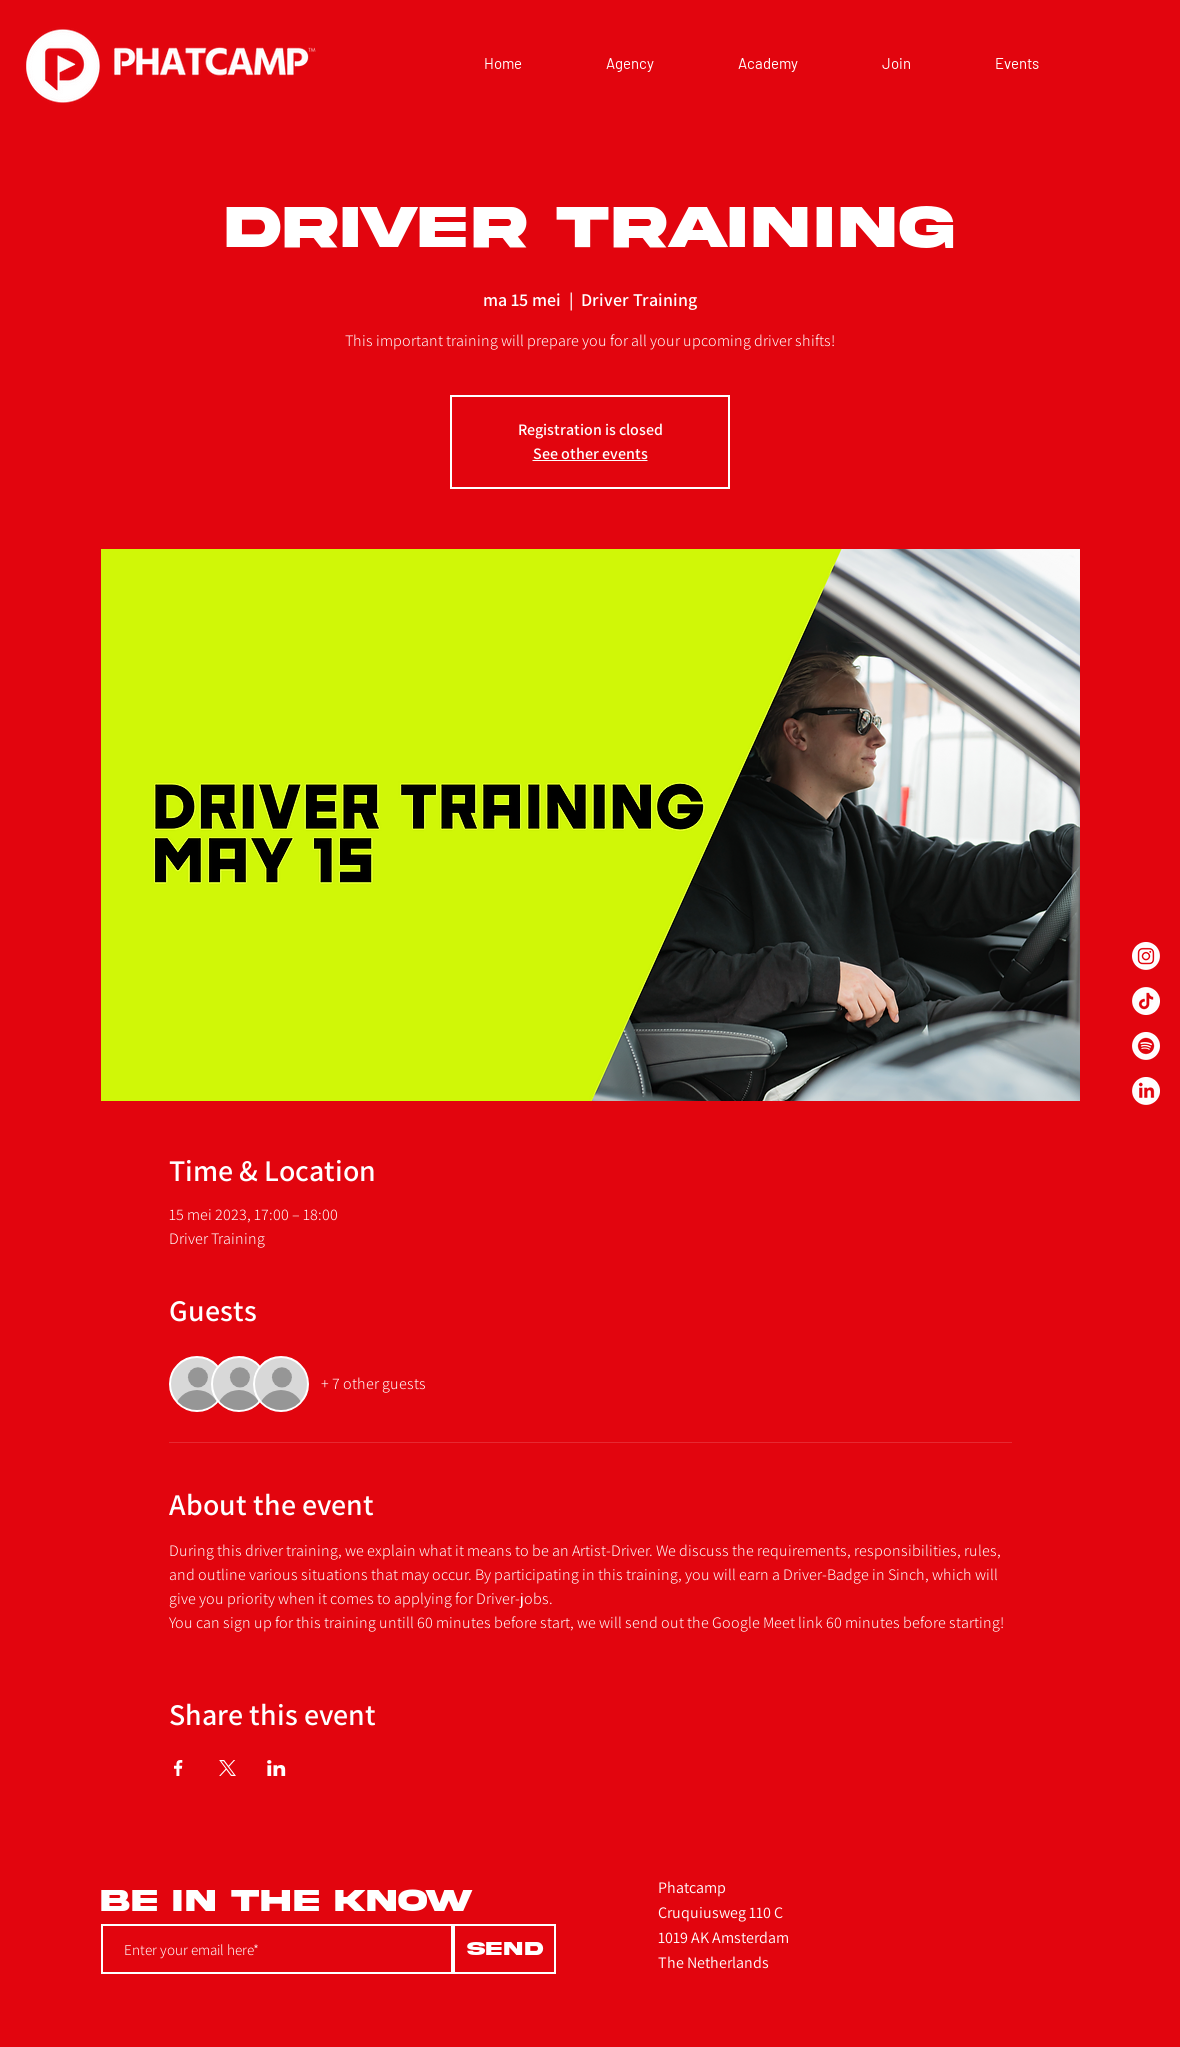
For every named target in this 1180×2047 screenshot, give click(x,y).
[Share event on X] (227, 1768)
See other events (590, 453)
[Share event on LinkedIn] (276, 1768)
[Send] (504, 1949)
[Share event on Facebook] (178, 1768)
